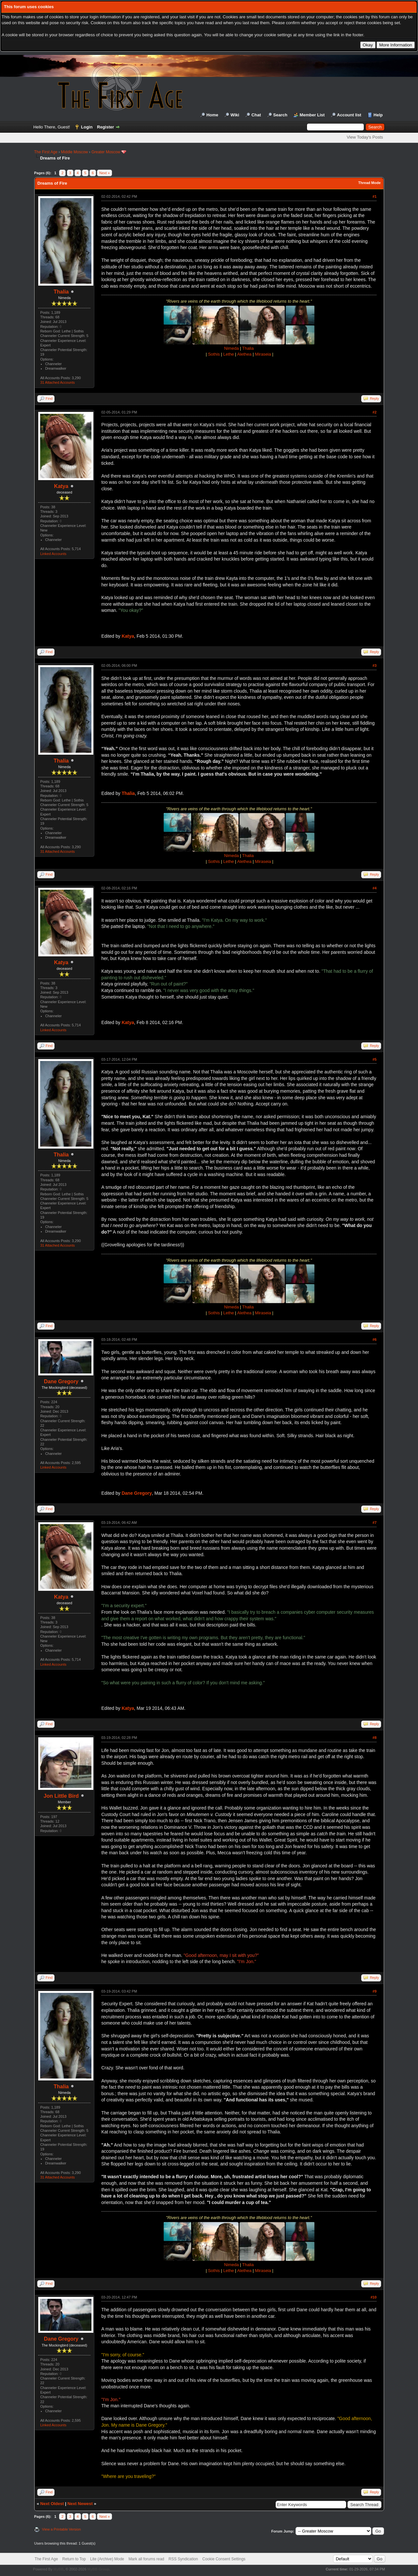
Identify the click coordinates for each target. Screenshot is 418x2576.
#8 (375, 1738)
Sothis (214, 354)
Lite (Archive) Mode (107, 2559)
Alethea (244, 354)
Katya (61, 486)
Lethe (228, 354)
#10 (374, 2297)
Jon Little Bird (61, 1796)
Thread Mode (369, 183)
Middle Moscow (74, 152)
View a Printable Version (61, 2529)
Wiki (235, 114)
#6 (375, 1339)
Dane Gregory (61, 1381)
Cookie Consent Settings (223, 2559)
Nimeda (231, 348)
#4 (375, 888)
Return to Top (74, 2559)
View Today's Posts (365, 137)
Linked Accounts (53, 554)
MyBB (58, 2569)
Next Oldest (52, 2503)
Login (86, 127)
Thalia (61, 292)
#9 (375, 1991)
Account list (349, 114)
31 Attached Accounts (57, 382)
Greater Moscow (105, 152)
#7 (375, 1522)
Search (280, 114)
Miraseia (263, 354)
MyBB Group (98, 2569)
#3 (375, 665)
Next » (104, 173)
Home (212, 114)
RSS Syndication (183, 2559)
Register (105, 127)
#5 (375, 1059)
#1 (375, 196)
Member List (312, 114)
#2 (375, 412)
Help (378, 114)
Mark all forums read (146, 2559)
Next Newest (79, 2503)
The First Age (45, 152)
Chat (256, 114)
